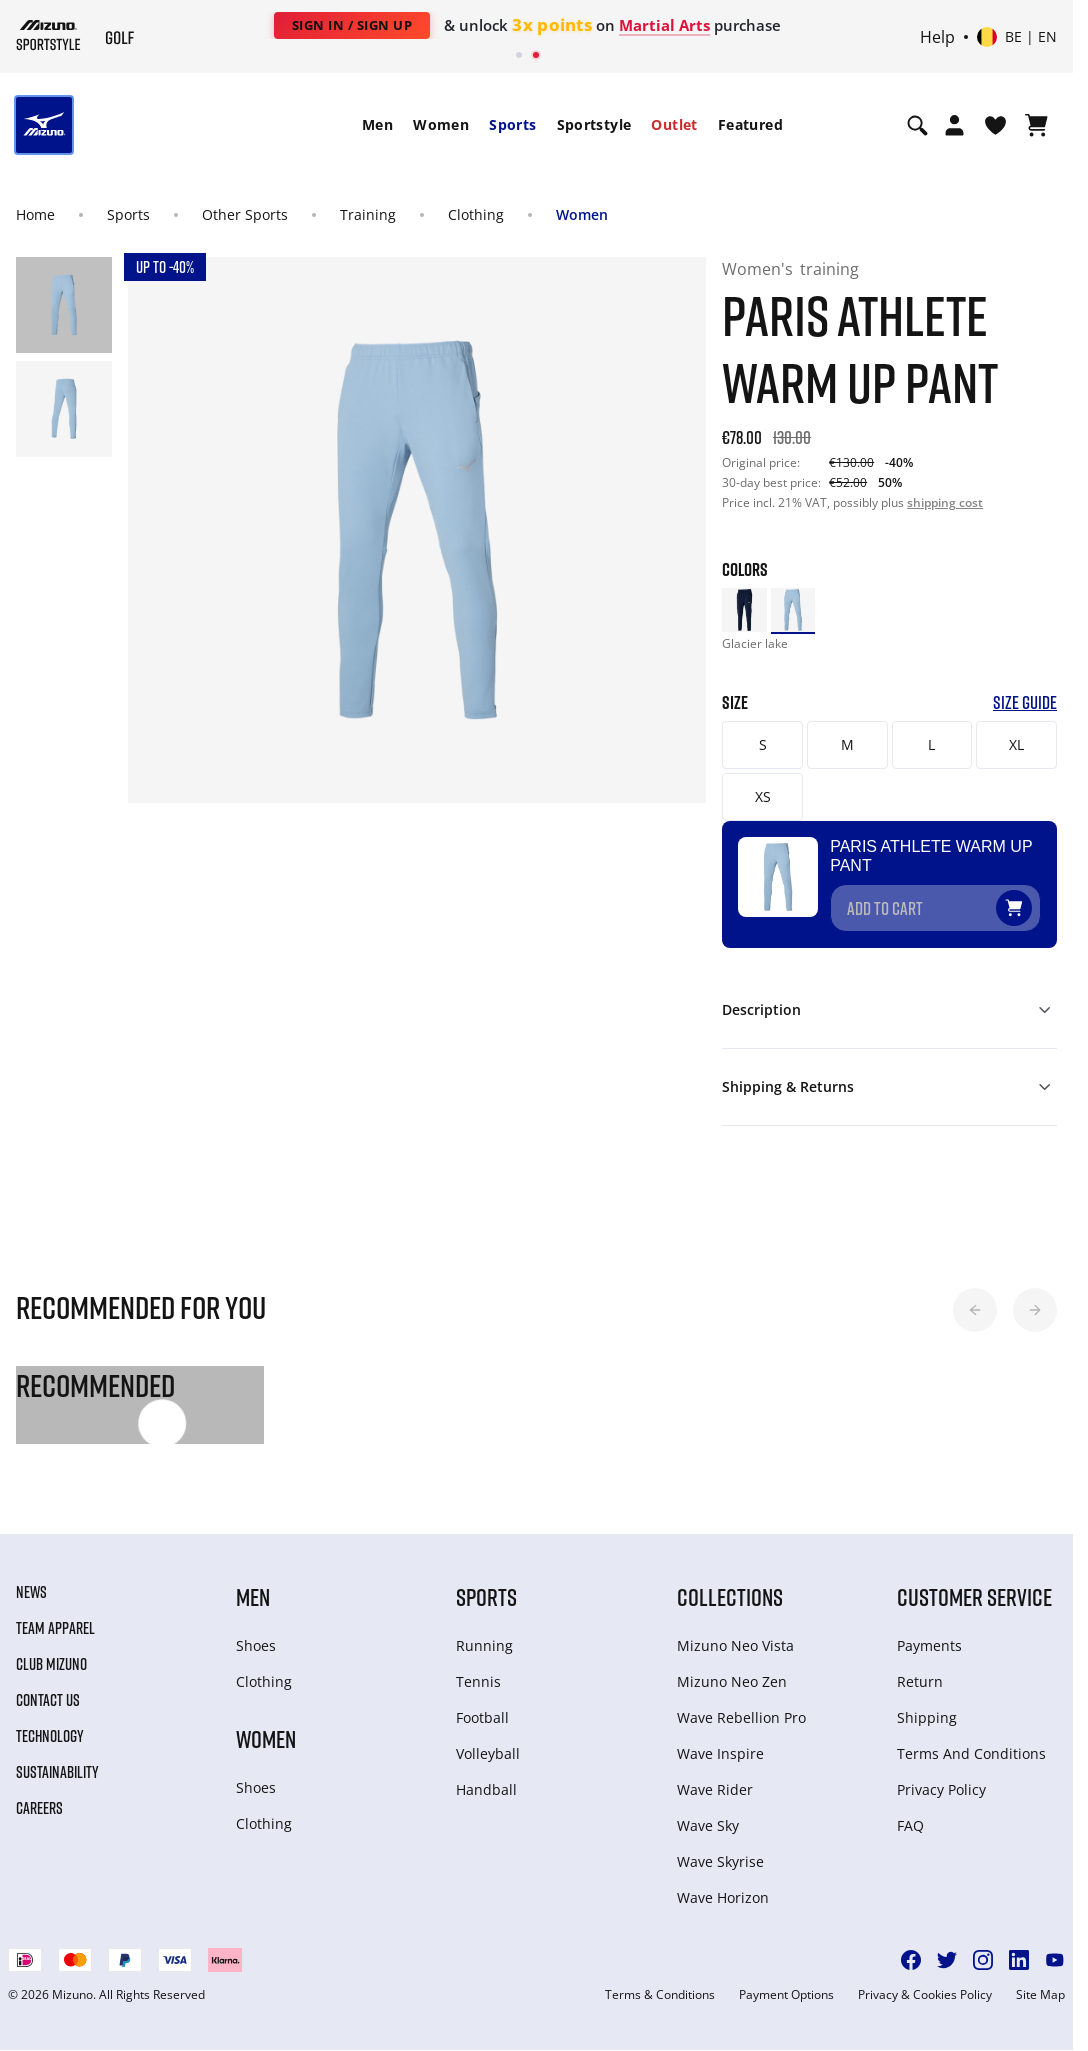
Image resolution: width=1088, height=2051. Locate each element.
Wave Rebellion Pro (741, 1703)
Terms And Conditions (971, 1739)
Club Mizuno (51, 1650)
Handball (486, 1775)
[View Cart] (1036, 125)
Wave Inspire (720, 1739)
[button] (975, 1295)
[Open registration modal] (954, 125)
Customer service (974, 1582)
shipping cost (945, 502)
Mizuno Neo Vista (735, 1631)
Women (441, 124)
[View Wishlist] (995, 125)
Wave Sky (708, 1811)
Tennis (478, 1667)
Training (368, 214)
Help (937, 37)
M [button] (847, 744)
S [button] (763, 744)
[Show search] (917, 125)
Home (35, 214)
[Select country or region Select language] (1017, 37)
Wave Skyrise (720, 1847)
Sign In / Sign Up (352, 25)
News (31, 1578)
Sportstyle (594, 124)
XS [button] (763, 796)
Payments (929, 1631)
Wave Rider (715, 1775)
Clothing (476, 214)
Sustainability (57, 1758)
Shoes (256, 1631)
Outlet (674, 124)
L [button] (931, 744)
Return (920, 1667)
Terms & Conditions (660, 1981)
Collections (730, 1582)
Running (484, 1631)
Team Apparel (55, 1614)
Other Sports (245, 214)
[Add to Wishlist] (1033, 885)
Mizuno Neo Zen (732, 1667)
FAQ (910, 1811)
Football (482, 1703)
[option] (744, 610)
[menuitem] (377, 125)
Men (377, 124)
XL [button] (1016, 744)
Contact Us (48, 1686)
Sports (512, 124)
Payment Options (786, 1981)
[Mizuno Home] (48, 35)
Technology (50, 1722)
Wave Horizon (723, 1883)
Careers (39, 1794)
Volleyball (488, 1739)
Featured (750, 124)
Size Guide (1025, 702)
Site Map (1040, 1981)
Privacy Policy (941, 1775)
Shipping (927, 1703)
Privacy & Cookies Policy (925, 1981)
